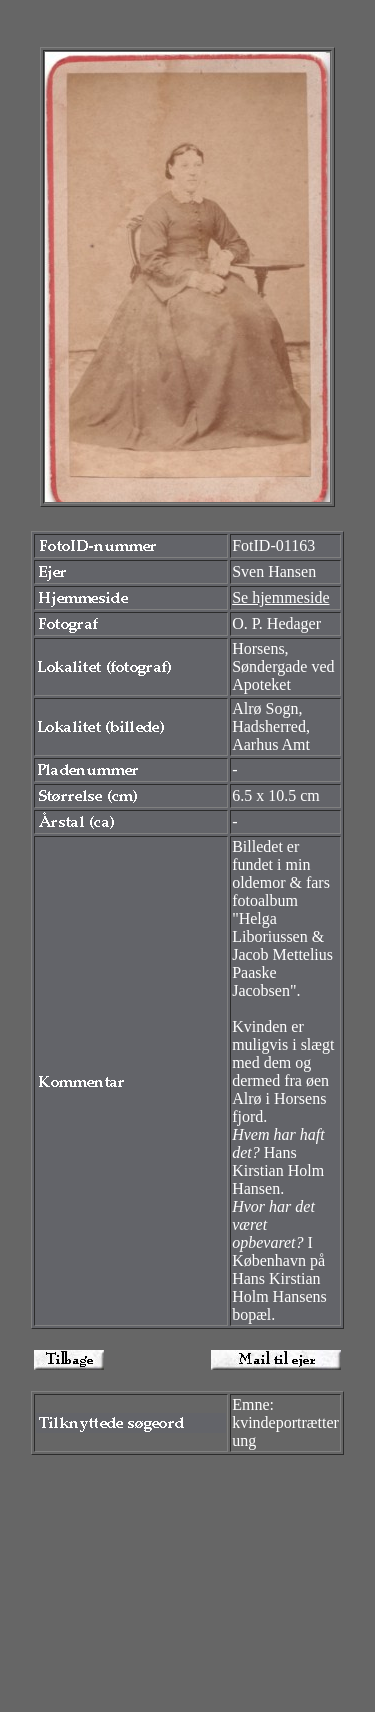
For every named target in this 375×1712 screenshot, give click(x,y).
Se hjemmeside (280, 597)
